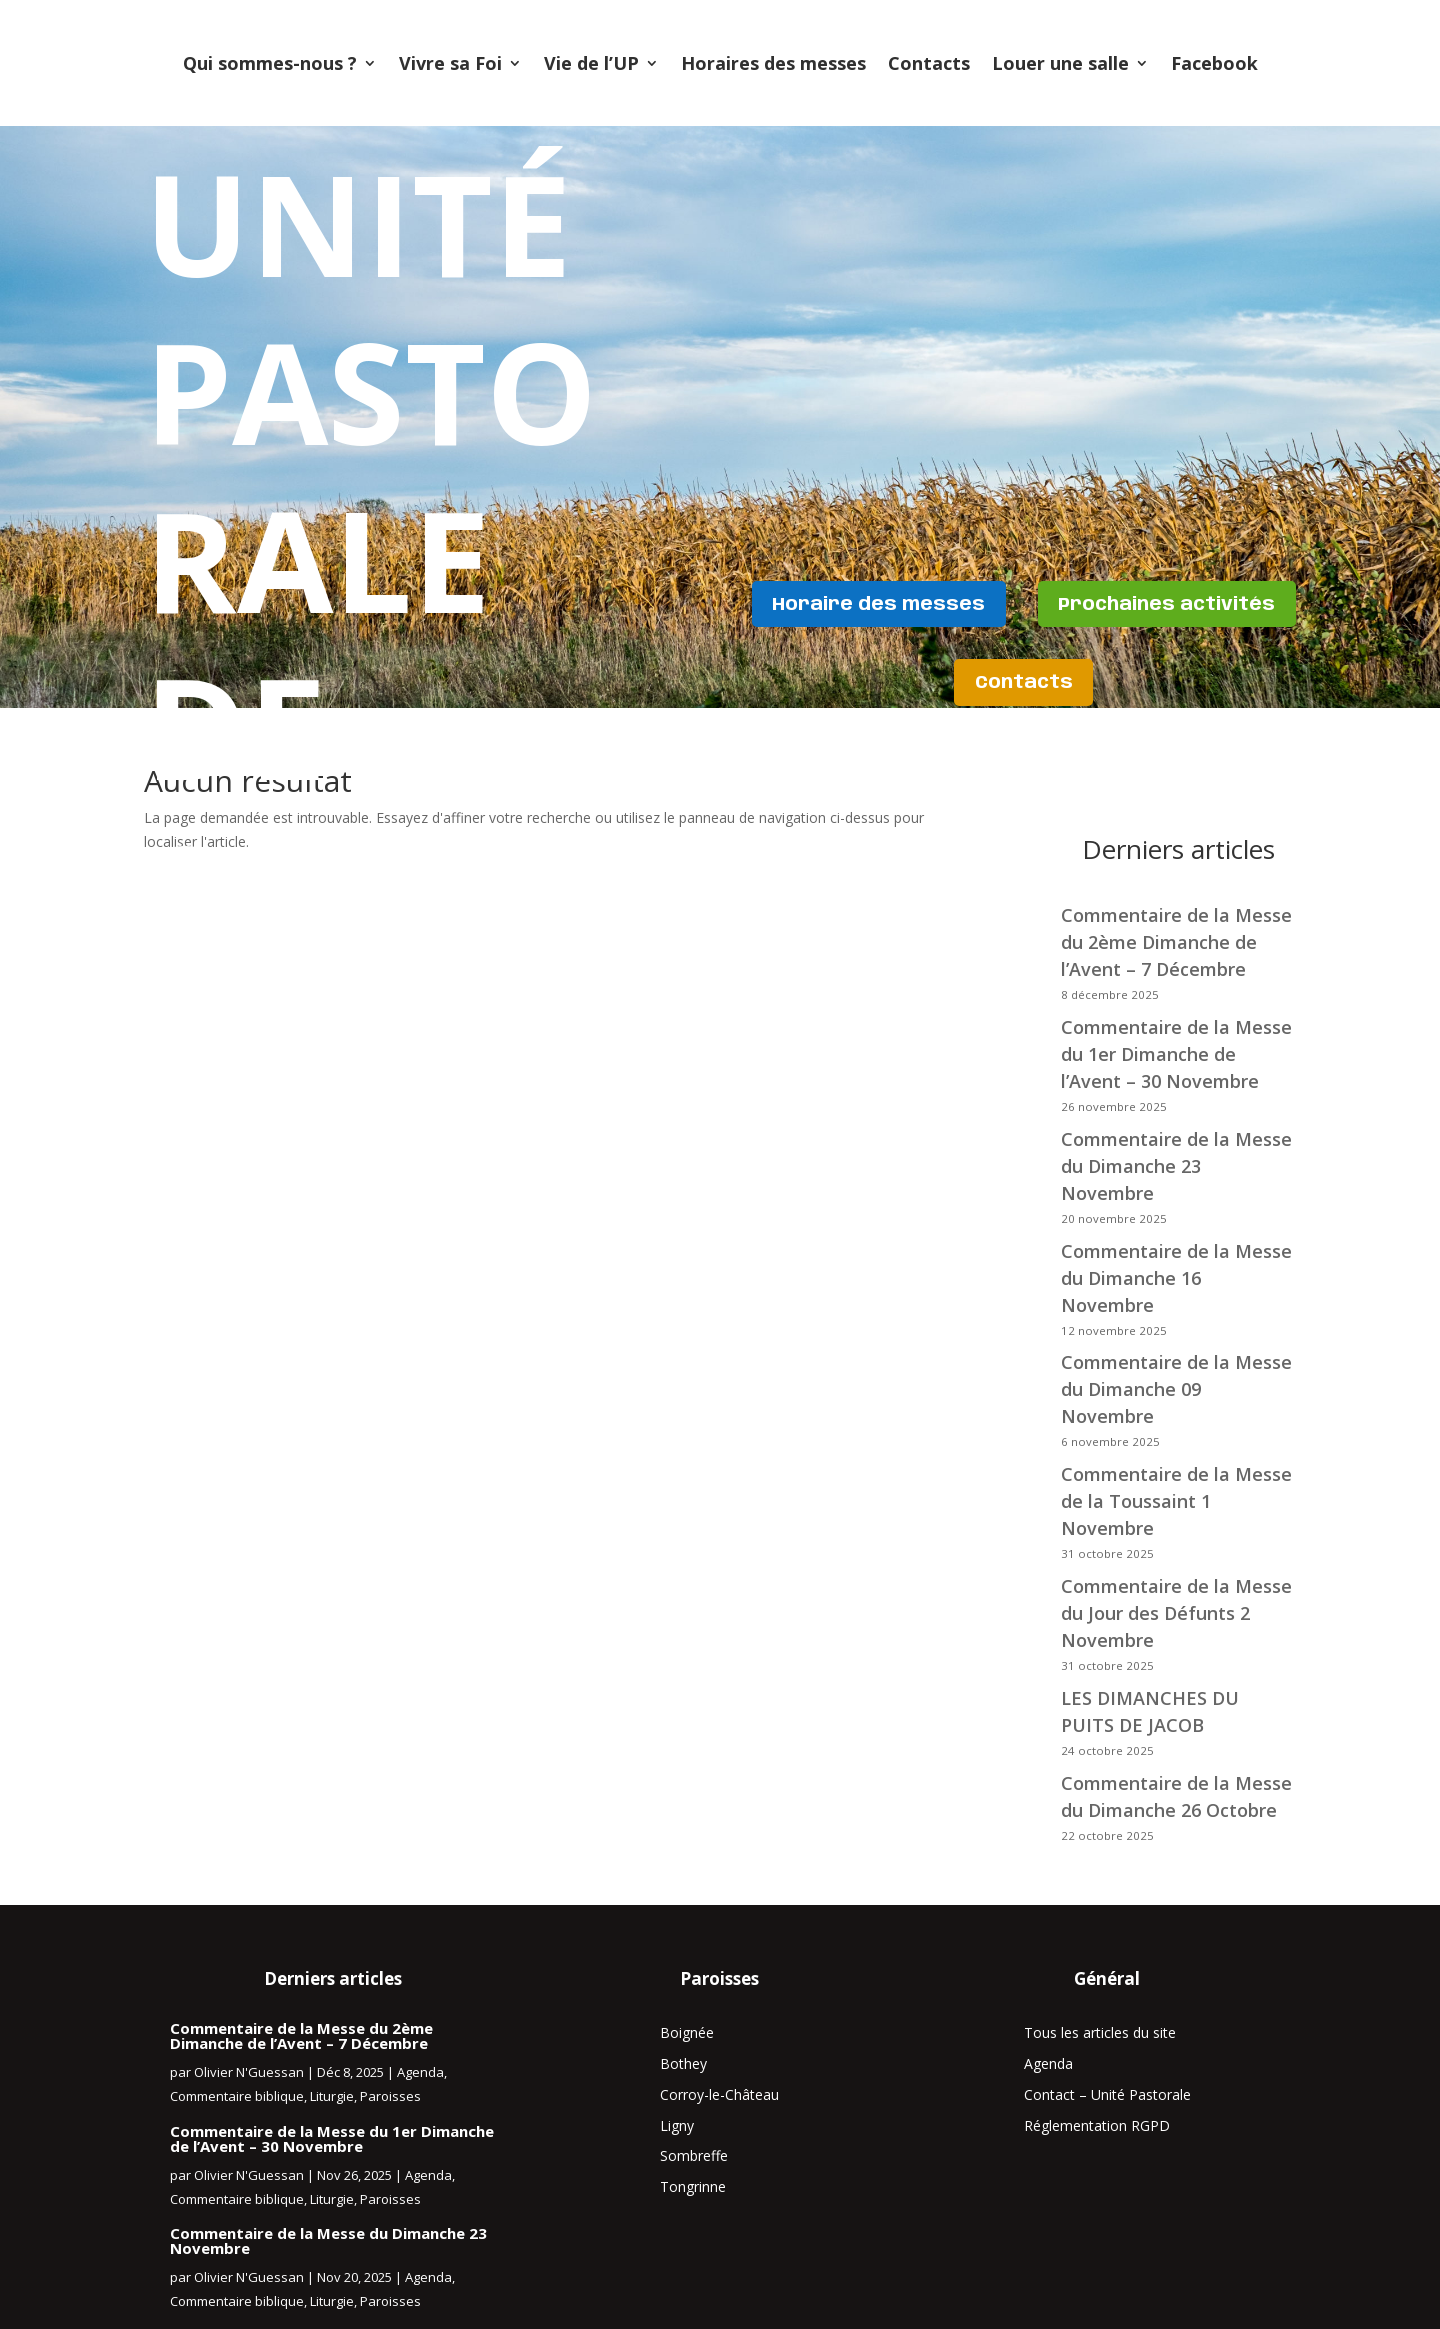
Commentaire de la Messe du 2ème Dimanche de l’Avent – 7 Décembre (301, 2035)
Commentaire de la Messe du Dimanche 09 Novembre (1176, 1389)
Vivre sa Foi (450, 63)
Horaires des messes (773, 63)
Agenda (420, 2072)
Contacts (929, 63)
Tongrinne (693, 2186)
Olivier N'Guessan (249, 2072)
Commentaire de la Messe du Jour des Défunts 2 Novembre (1176, 1613)
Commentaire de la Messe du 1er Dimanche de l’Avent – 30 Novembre (332, 2138)
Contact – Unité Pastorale (1107, 2094)
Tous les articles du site (1100, 2032)
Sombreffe (694, 2155)
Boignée (687, 2032)
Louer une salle (1060, 63)
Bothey (683, 2063)
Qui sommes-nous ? (270, 63)
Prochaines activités (934, 683)
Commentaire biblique (237, 2096)
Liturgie (332, 2096)
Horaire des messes (1024, 601)
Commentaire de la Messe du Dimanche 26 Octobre (1176, 1796)
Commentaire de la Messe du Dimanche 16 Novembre (1176, 1278)
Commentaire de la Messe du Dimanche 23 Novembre (1176, 1166)
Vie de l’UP (591, 63)
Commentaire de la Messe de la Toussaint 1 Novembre (1176, 1501)
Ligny (677, 2125)
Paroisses (390, 2096)
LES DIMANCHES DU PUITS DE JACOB (1150, 1711)
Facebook (1214, 63)
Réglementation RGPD (1097, 2125)
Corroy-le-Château (719, 2094)
